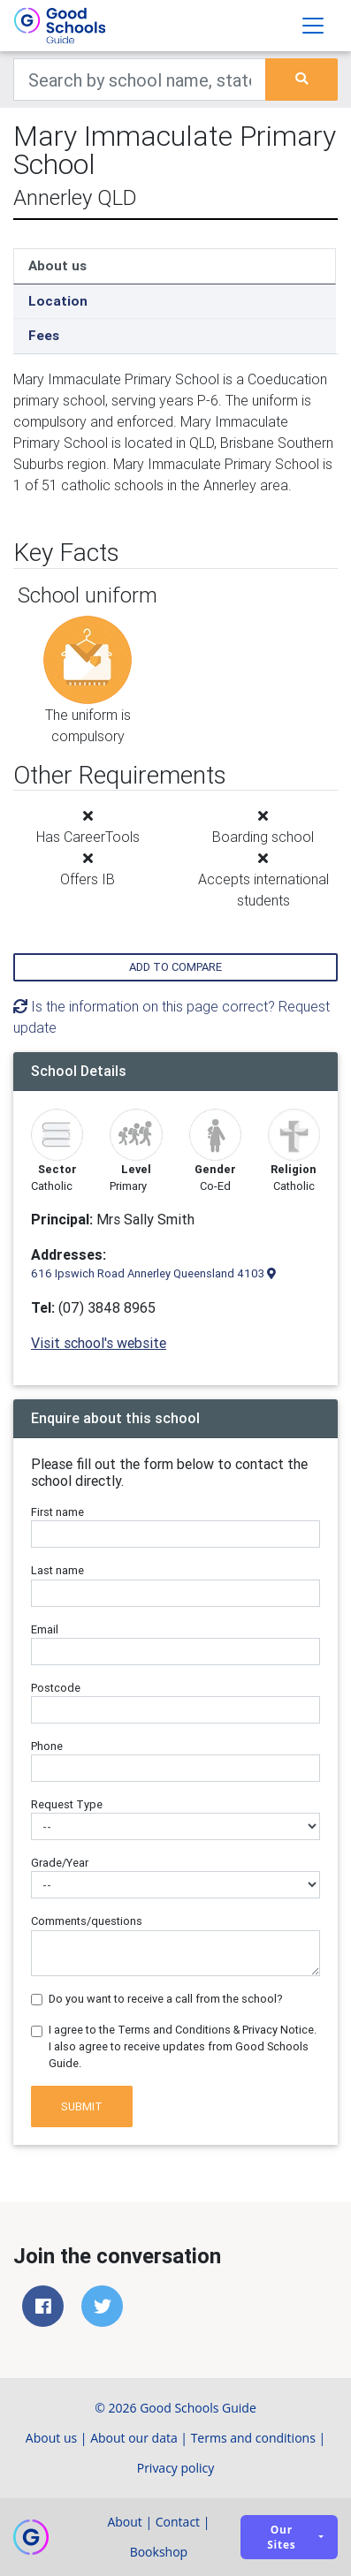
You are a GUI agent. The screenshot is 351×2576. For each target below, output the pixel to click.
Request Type (67, 1804)
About (124, 2521)
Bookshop (159, 2551)
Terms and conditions (253, 2437)
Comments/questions (86, 1920)
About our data (134, 2437)
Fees (43, 335)
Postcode (55, 1687)
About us (57, 265)
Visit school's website (98, 1343)
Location (58, 300)
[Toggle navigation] (313, 25)
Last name (57, 1570)
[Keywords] (139, 79)
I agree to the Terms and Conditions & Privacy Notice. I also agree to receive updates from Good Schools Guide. (183, 2046)
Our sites (281, 2537)
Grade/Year (59, 1862)
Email (44, 1629)
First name (57, 1511)
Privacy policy (176, 2467)
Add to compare (175, 966)
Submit (82, 2106)
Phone (47, 1746)
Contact (178, 2521)
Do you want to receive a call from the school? (166, 1998)
